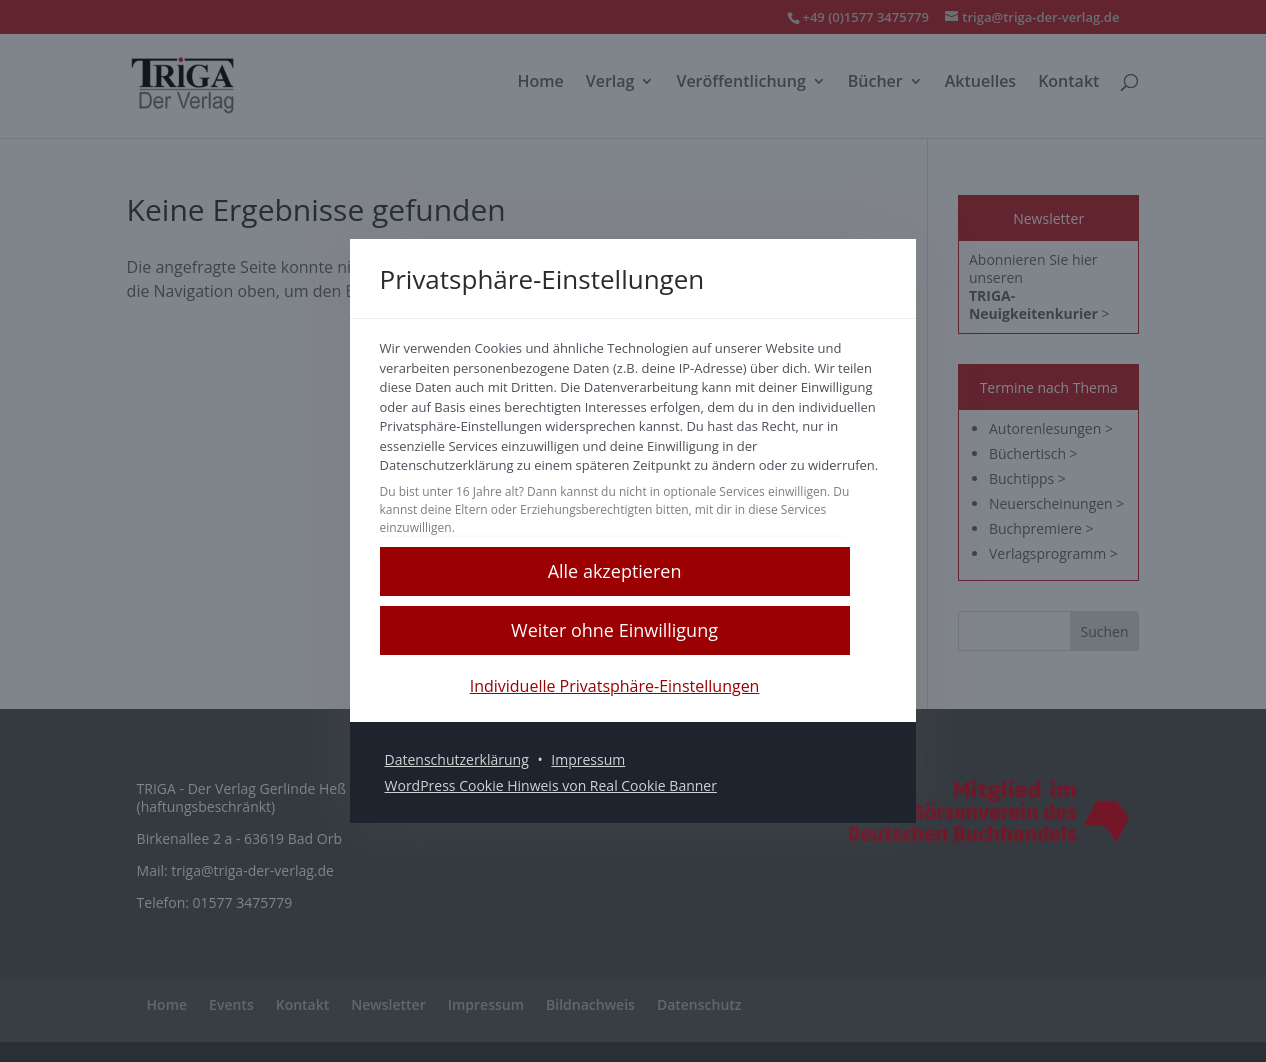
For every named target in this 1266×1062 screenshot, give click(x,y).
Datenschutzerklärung (475, 769)
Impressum (607, 769)
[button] (633, 580)
